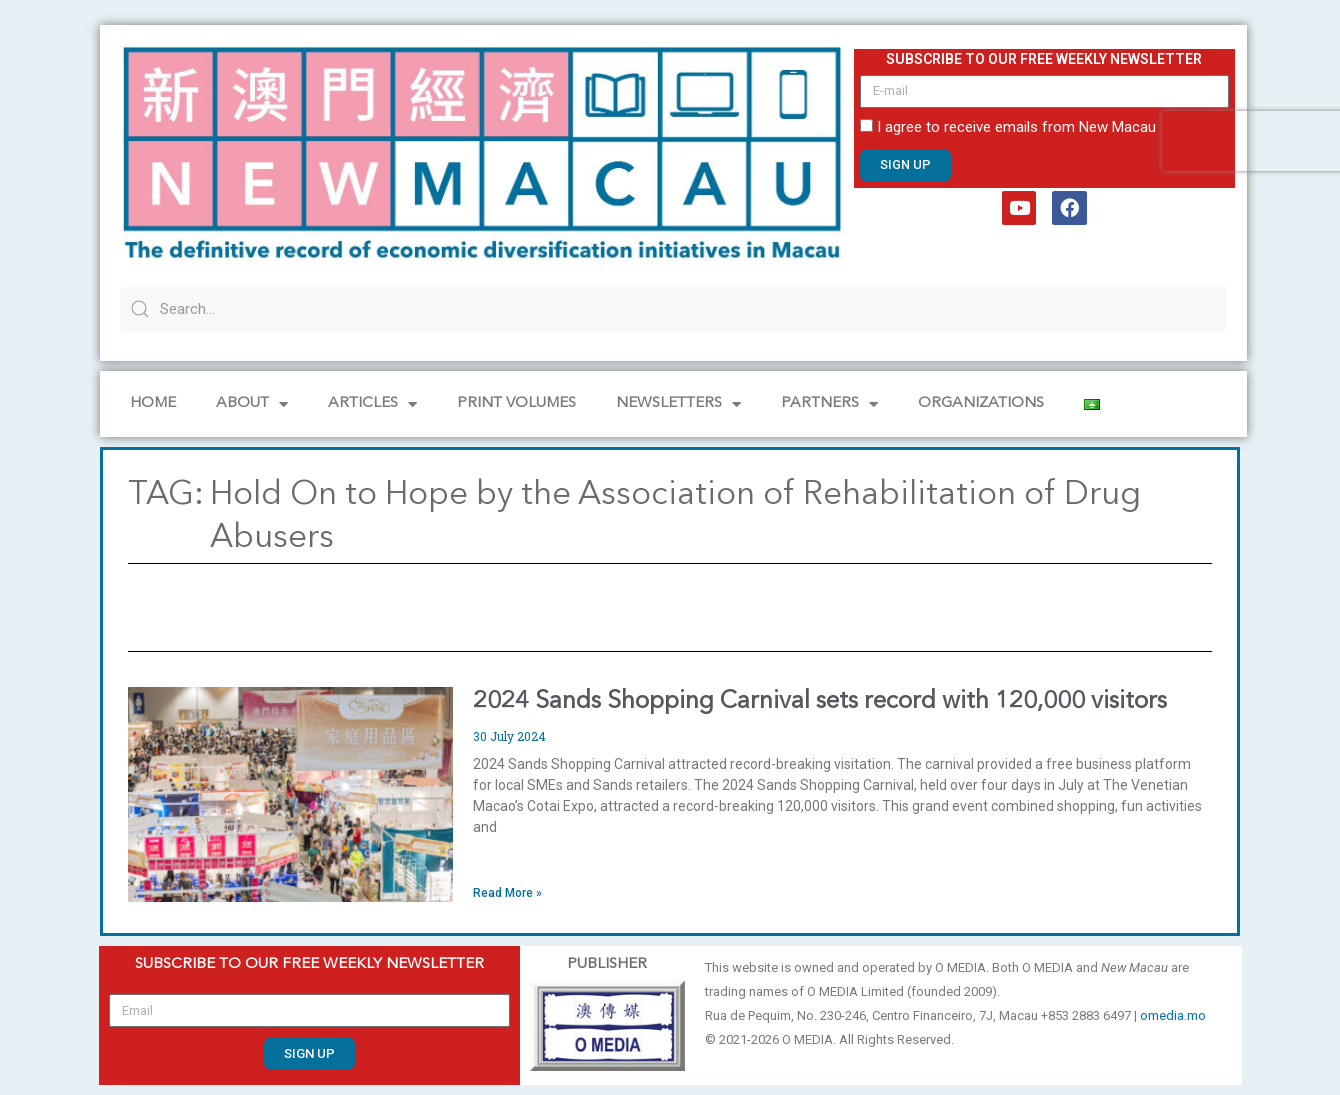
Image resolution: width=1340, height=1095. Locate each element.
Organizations (981, 403)
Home (153, 403)
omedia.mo (1173, 1015)
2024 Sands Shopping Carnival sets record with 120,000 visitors (820, 702)
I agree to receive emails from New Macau (1016, 127)
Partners (829, 404)
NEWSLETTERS (678, 404)
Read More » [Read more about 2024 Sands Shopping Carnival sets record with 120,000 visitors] (507, 893)
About (252, 404)
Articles (372, 404)
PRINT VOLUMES (516, 403)
